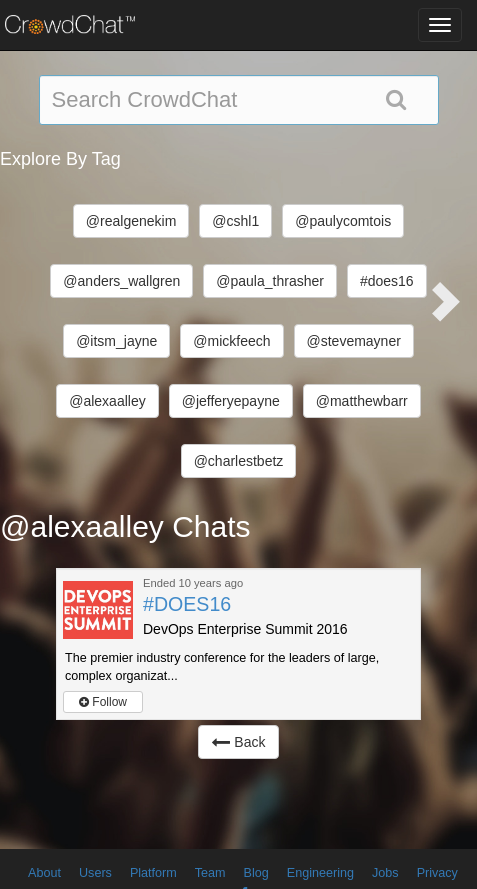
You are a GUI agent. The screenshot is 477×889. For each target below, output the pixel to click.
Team (210, 873)
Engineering (320, 873)
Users (95, 873)
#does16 (387, 281)
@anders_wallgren (121, 281)
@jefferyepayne (231, 401)
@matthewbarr (362, 401)
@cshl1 (235, 221)
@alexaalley (107, 401)
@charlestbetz (239, 461)
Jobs (385, 873)
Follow (103, 702)
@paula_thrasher (270, 281)
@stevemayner (354, 341)
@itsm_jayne (116, 341)
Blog (256, 873)
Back (238, 742)
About (44, 873)
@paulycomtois (343, 221)
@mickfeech (231, 341)
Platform (153, 873)
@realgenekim (131, 221)
